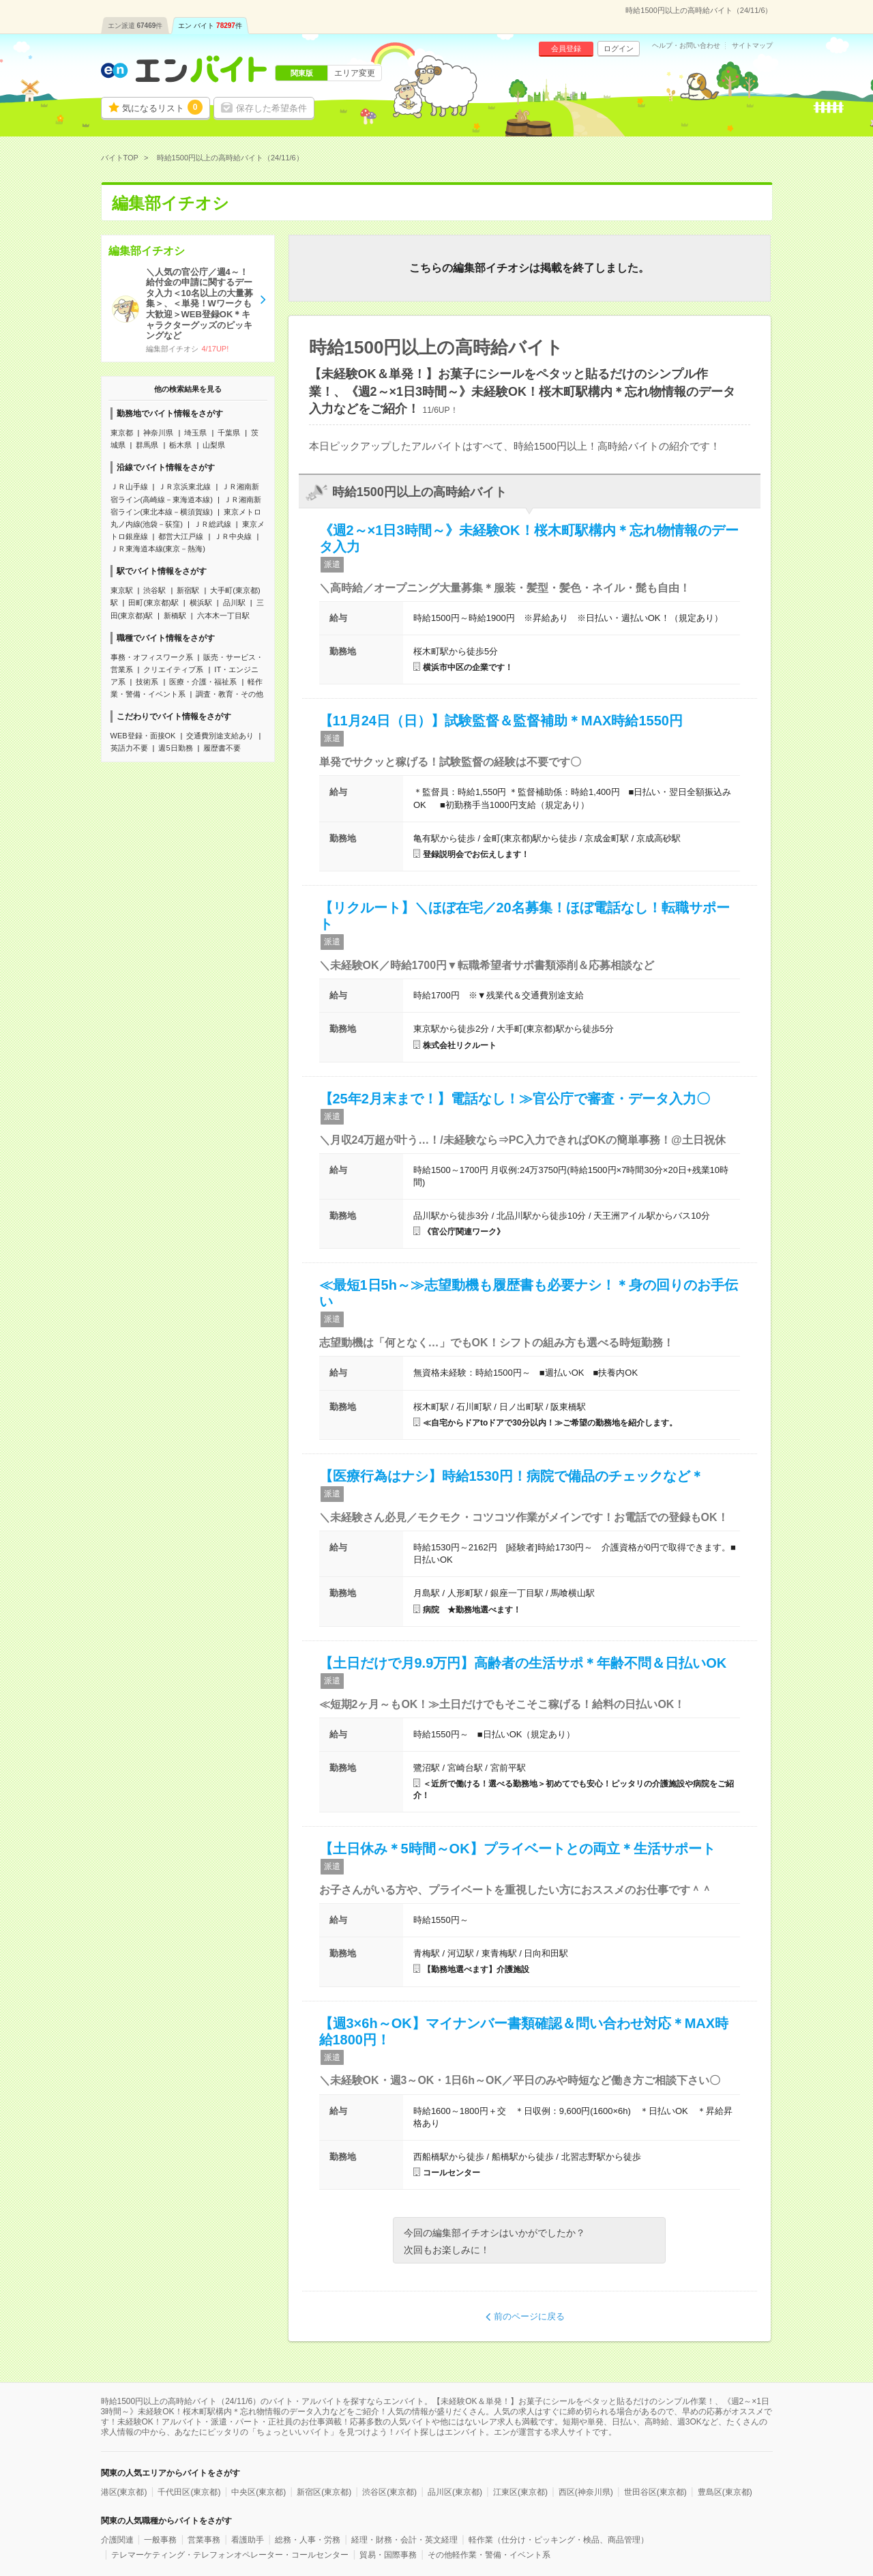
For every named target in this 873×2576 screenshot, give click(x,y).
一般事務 (160, 2540)
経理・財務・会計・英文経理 (404, 2540)
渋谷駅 (154, 590)
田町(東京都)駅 (153, 602)
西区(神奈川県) (586, 2492)
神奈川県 (158, 433)
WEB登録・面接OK (143, 736)
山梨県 (214, 445)
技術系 (147, 682)
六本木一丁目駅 (223, 615)
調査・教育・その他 (229, 694)
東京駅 (121, 590)
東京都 (121, 433)
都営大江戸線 (180, 536)
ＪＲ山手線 (129, 486)
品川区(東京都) (455, 2492)
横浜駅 (201, 602)
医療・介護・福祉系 (203, 682)
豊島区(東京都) (725, 2492)
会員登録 (566, 48)
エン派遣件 (135, 25)
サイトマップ (752, 45)
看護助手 (247, 2540)
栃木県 (180, 445)
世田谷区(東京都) (655, 2492)
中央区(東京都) (258, 2492)
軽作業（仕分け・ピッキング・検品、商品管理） (559, 2540)
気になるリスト (162, 107)
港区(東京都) (124, 2492)
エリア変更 (354, 73)
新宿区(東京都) (324, 2492)
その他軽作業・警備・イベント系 (489, 2555)
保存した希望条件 (271, 108)
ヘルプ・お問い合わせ (686, 45)
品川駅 (234, 602)
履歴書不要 (222, 748)
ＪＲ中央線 (233, 536)
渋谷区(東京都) (389, 2492)
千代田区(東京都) (189, 2492)
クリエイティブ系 (173, 669)
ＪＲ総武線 (212, 524)
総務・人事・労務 (307, 2540)
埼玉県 (195, 433)
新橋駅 (175, 615)
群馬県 (147, 445)
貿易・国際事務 (388, 2555)
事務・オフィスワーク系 (151, 657)
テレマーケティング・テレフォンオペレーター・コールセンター (230, 2555)
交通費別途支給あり (220, 736)
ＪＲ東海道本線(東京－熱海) (157, 549)
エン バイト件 (210, 25)
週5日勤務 (175, 748)
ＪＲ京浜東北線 (184, 486)
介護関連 (117, 2540)
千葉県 (229, 433)
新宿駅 (188, 590)
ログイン (619, 48)
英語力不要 (129, 748)
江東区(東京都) (520, 2492)
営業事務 (204, 2540)
